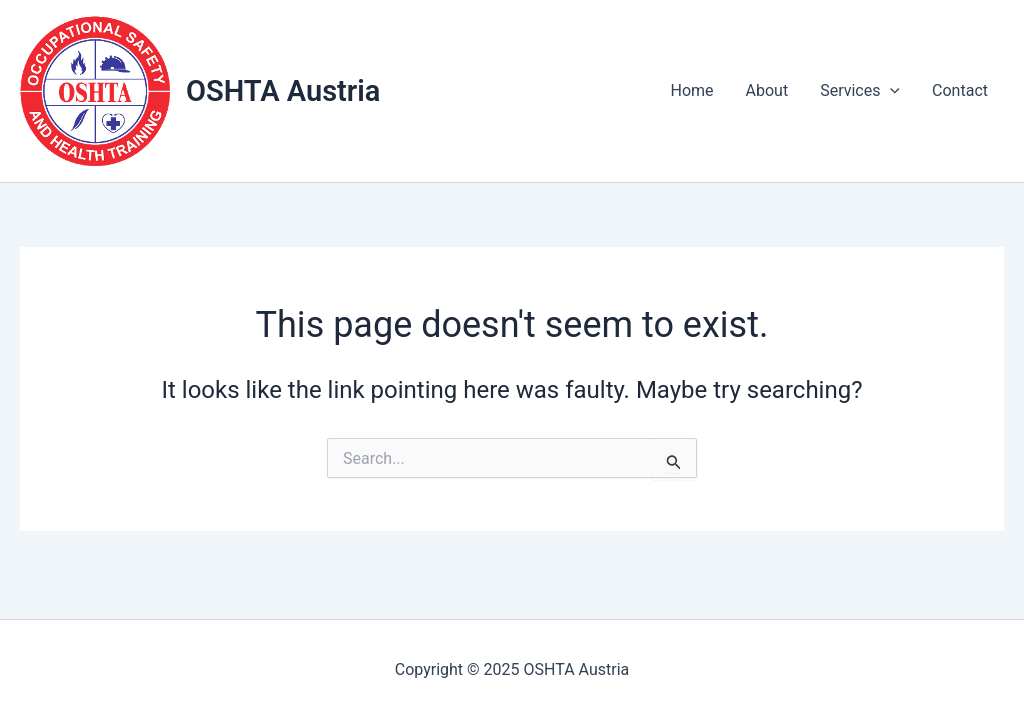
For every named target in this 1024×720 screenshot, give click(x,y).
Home (692, 90)
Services (860, 91)
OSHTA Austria (283, 91)
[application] (890, 91)
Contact (960, 90)
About (767, 90)
